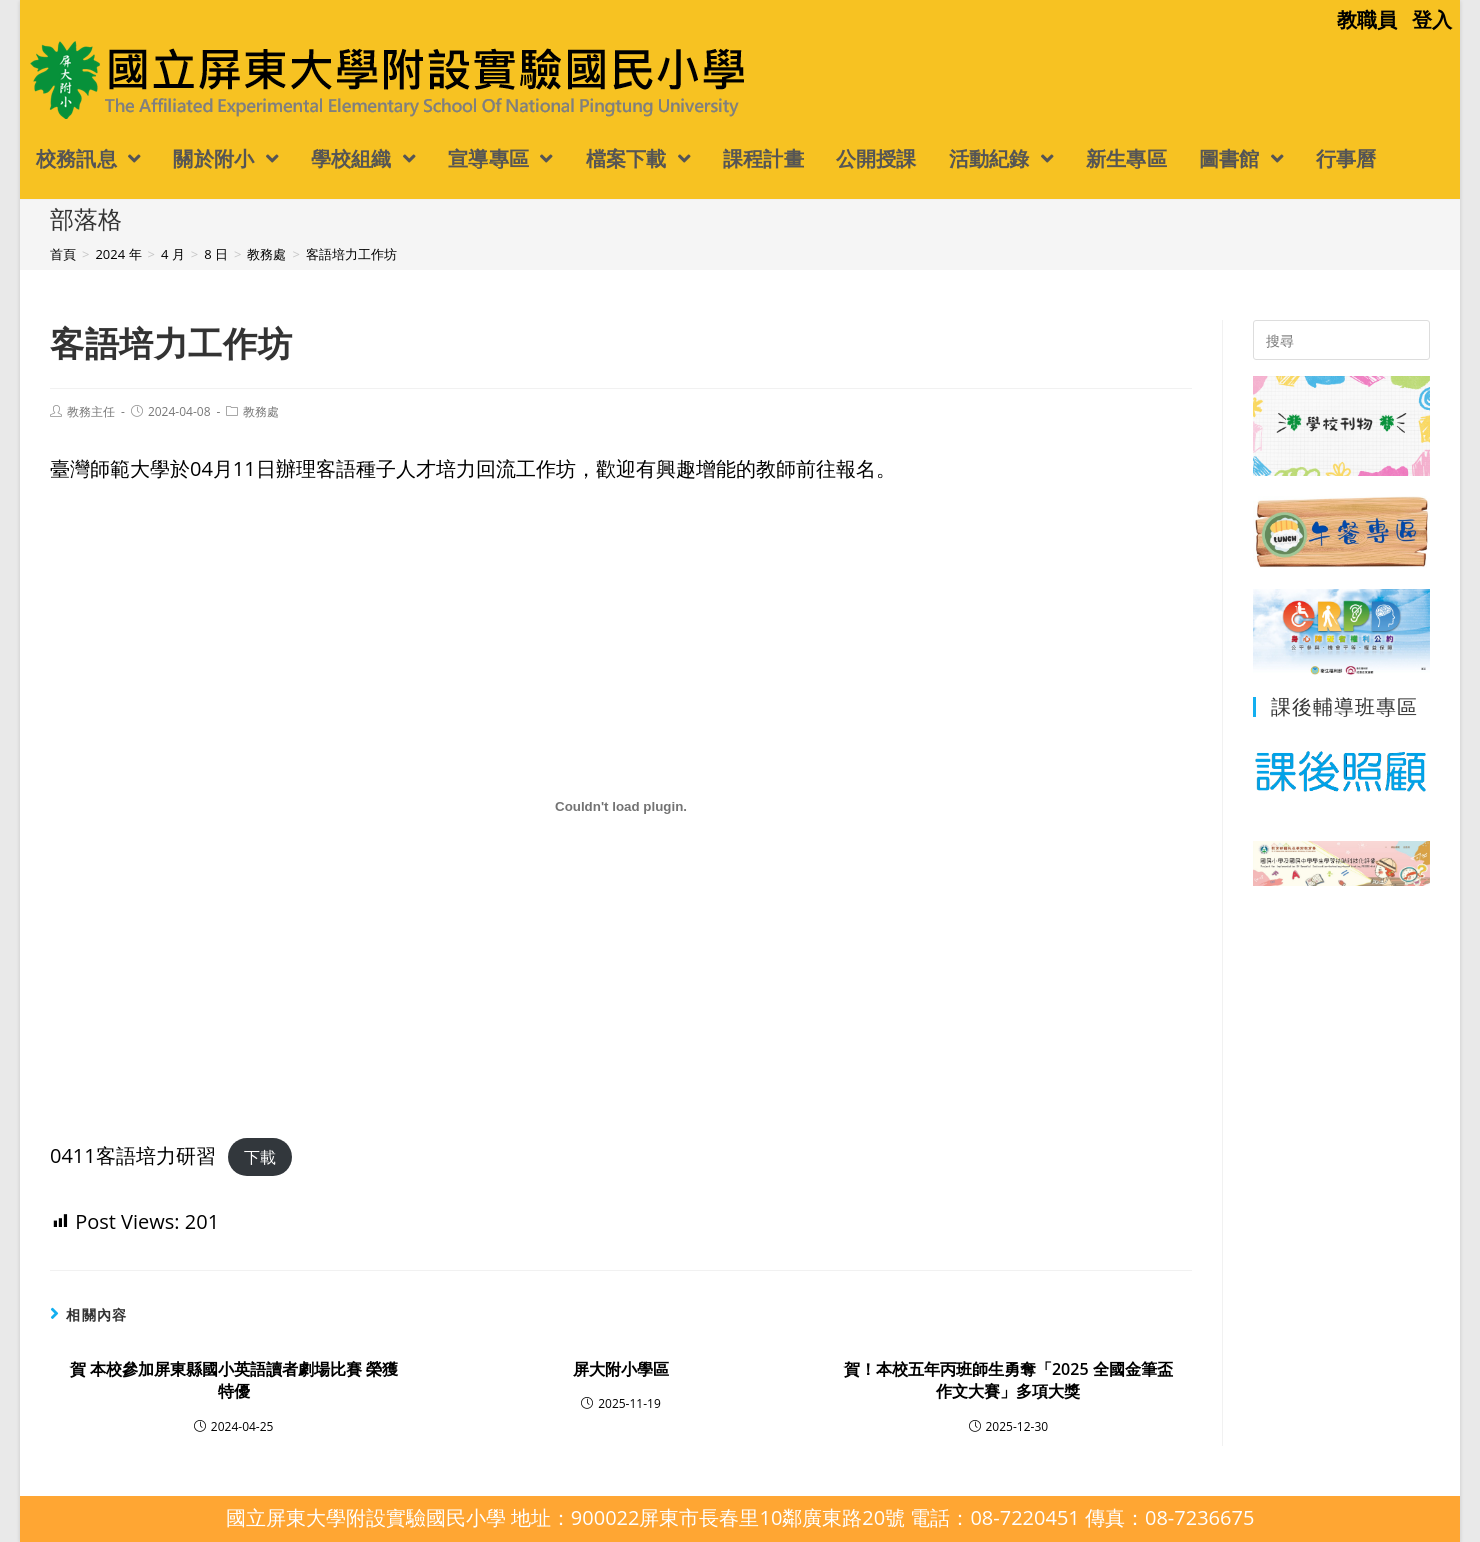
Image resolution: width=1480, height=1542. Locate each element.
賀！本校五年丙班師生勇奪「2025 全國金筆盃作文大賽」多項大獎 (1008, 1380)
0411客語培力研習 (133, 1155)
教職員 (1367, 19)
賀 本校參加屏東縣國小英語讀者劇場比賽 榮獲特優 (234, 1380)
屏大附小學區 (621, 1369)
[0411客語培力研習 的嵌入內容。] (621, 807)
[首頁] (63, 254)
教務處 (261, 411)
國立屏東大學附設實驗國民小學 (188, 78)
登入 (1432, 19)
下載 (260, 1157)
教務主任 (91, 411)
